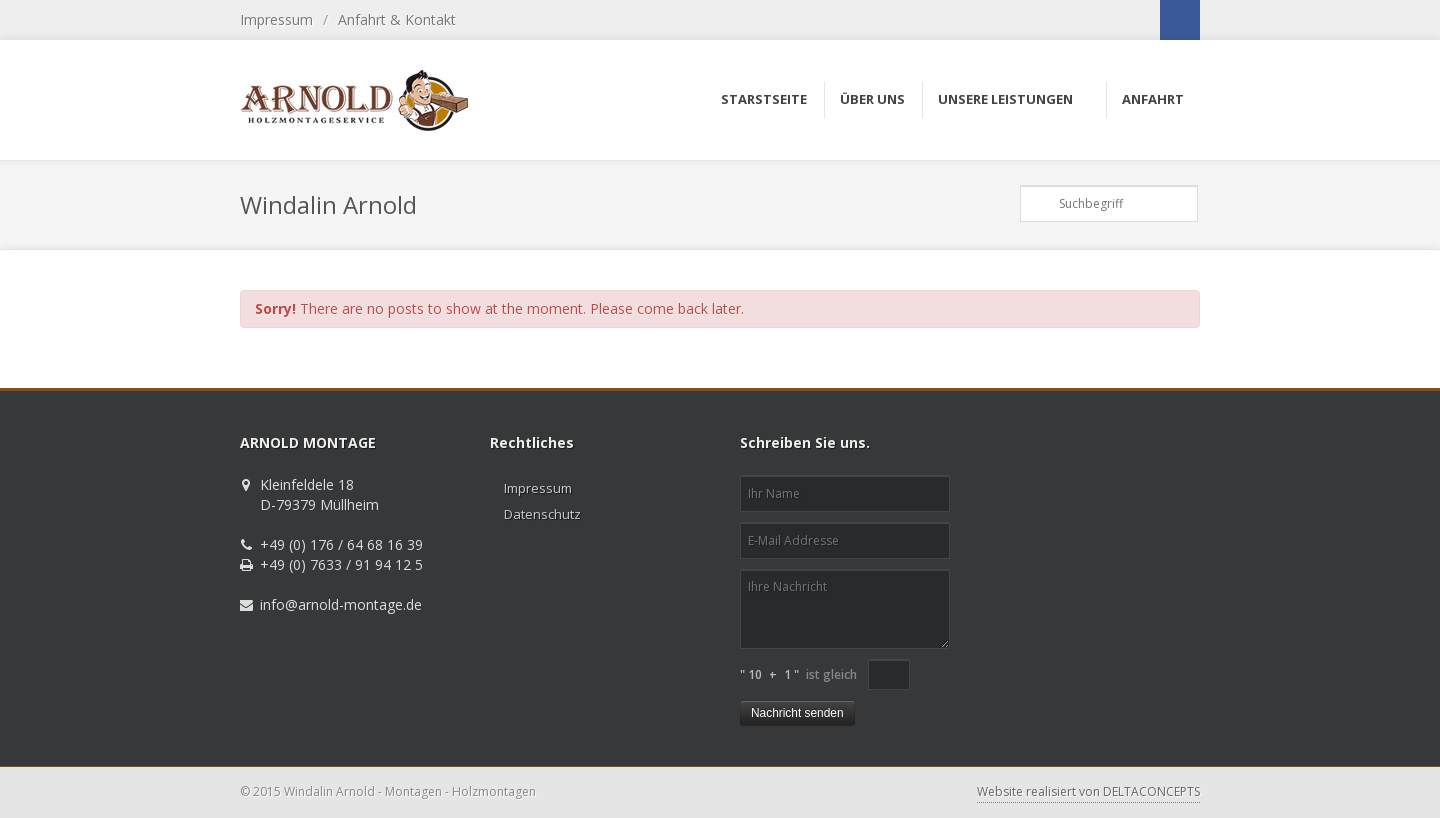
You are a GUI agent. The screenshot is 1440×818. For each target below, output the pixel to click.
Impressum (276, 19)
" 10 (751, 674)
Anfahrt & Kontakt (397, 19)
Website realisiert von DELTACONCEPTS (1088, 791)
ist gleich (831, 674)
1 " (791, 674)
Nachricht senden (797, 713)
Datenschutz (542, 514)
